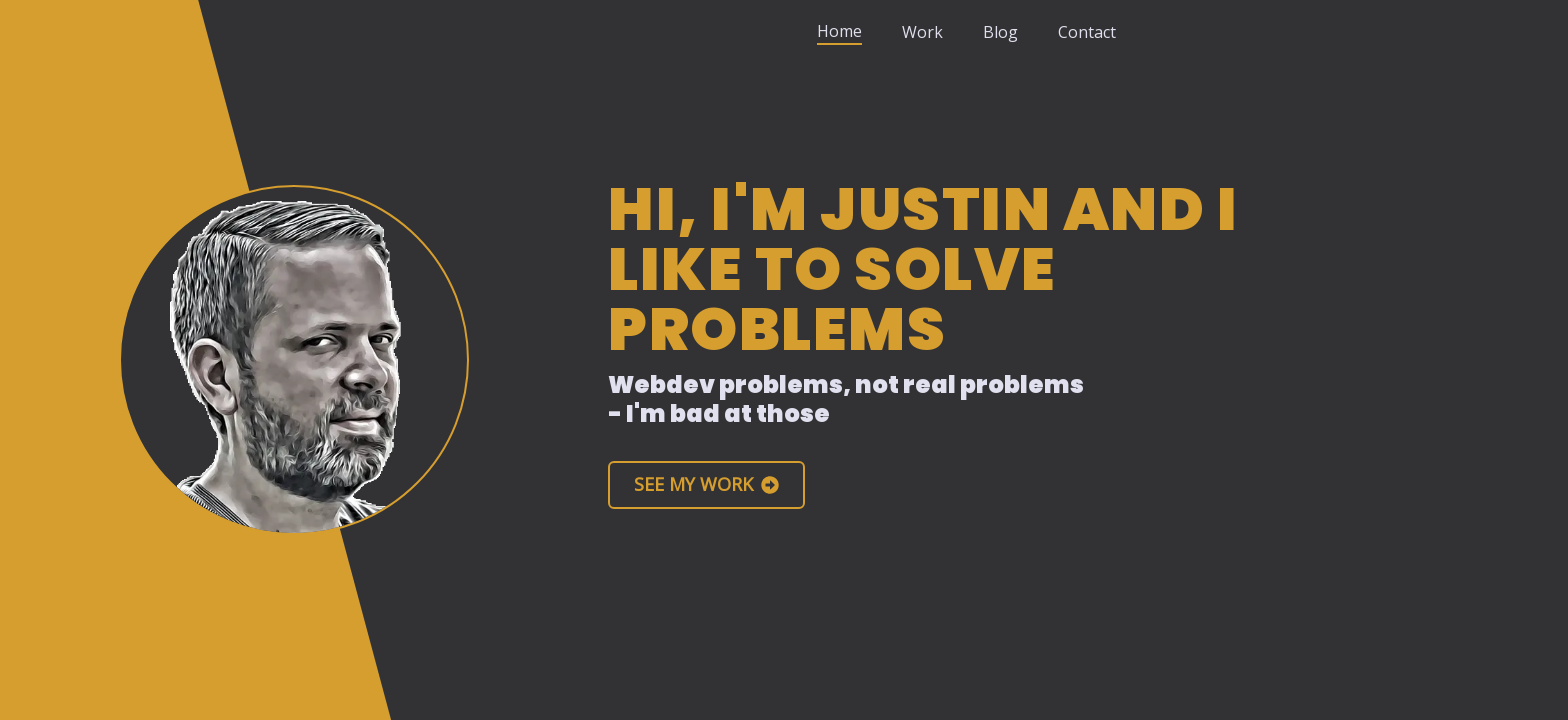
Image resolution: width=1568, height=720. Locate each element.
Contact (1087, 32)
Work (922, 32)
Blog (1000, 32)
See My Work (706, 484)
